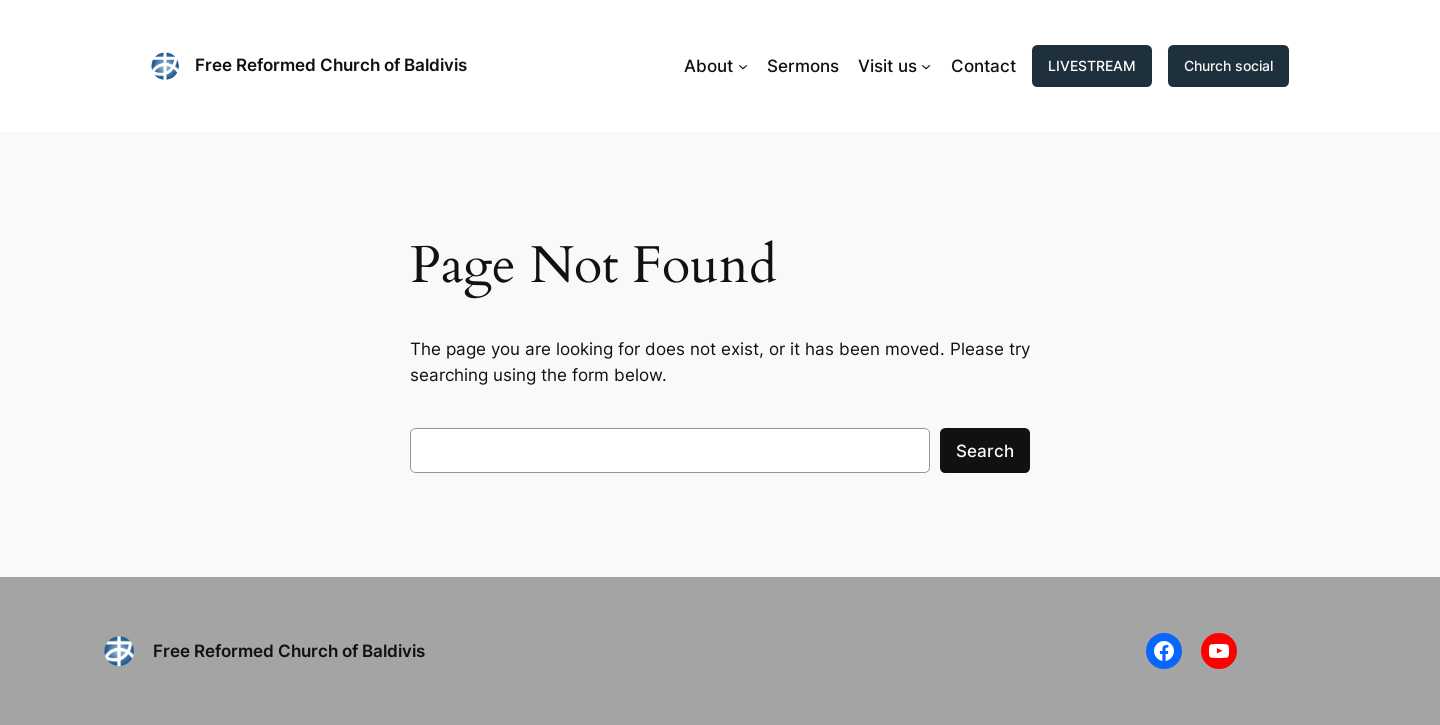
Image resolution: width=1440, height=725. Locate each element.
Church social (1228, 65)
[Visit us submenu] (926, 66)
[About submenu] (743, 66)
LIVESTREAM (1092, 65)
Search (985, 451)
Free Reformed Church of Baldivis (331, 65)
